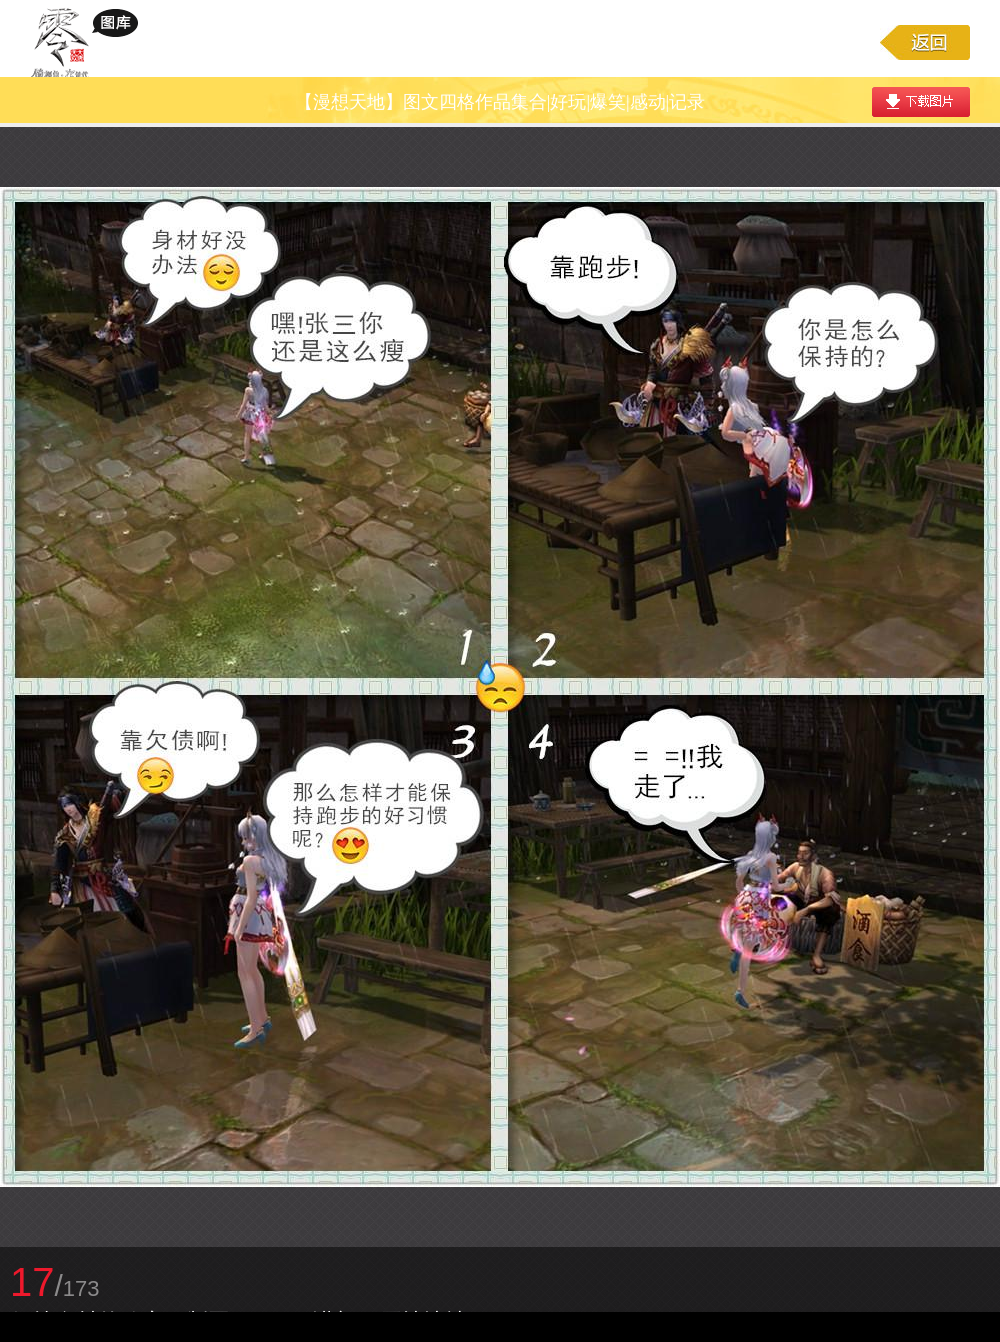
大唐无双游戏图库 (91, 42)
